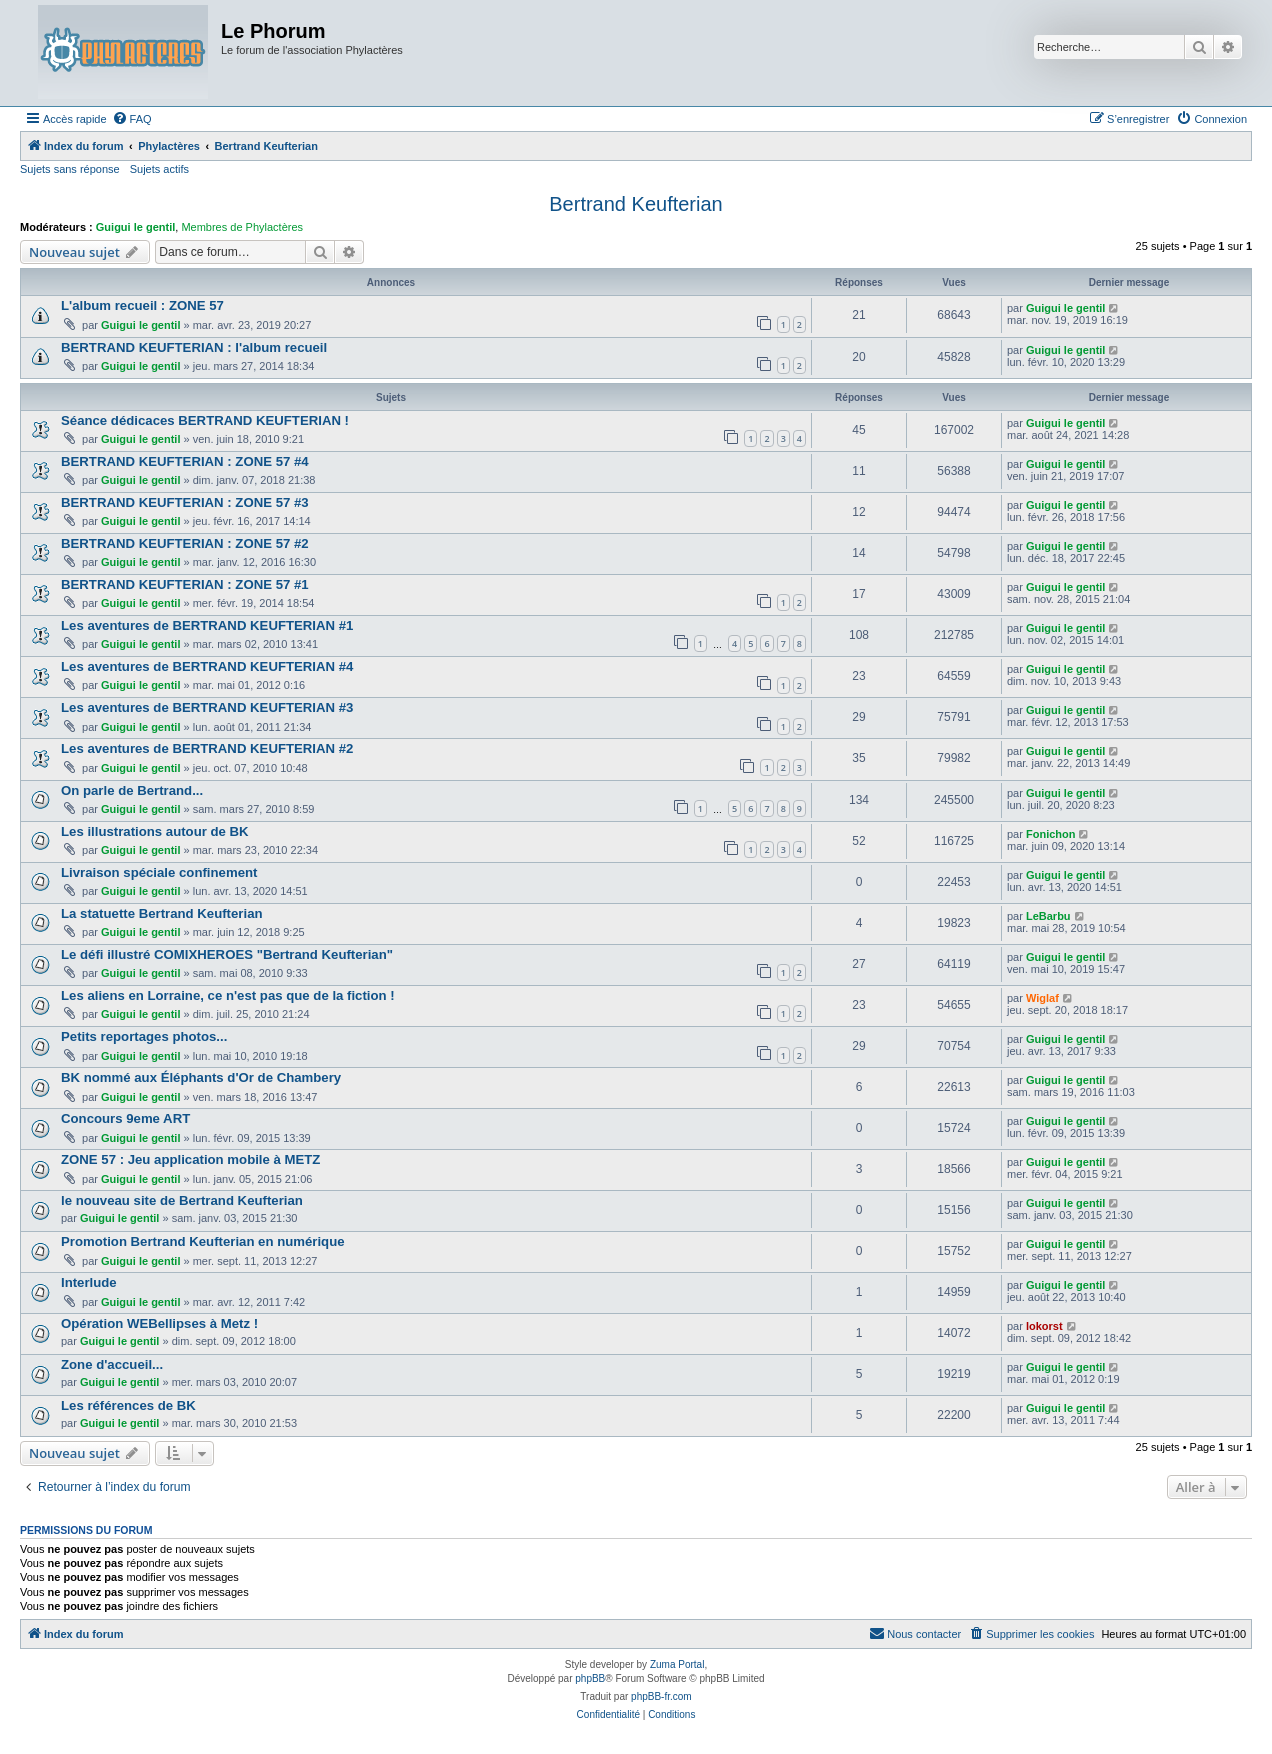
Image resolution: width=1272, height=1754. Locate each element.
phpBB (590, 1678)
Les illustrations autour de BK (155, 831)
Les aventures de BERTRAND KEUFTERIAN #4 (207, 666)
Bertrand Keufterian (635, 204)
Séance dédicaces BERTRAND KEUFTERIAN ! (205, 420)
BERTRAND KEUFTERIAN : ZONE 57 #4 (185, 461)
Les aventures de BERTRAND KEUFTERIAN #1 (207, 625)
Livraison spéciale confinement (159, 872)
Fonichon (1051, 834)
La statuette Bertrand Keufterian (162, 913)
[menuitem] (132, 119)
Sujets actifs (159, 169)
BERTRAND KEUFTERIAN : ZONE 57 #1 (185, 584)
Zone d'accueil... (112, 1364)
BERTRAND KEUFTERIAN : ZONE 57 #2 (185, 543)
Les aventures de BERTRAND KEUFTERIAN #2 (207, 748)
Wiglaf (1042, 998)
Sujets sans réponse (70, 169)
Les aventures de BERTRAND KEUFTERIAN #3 (207, 707)
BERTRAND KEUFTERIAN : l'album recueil (194, 347)
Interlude (89, 1282)
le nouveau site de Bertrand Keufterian (182, 1200)
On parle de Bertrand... (132, 790)
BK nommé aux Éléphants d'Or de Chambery (201, 1077)
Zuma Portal (677, 1664)
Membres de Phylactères (242, 227)
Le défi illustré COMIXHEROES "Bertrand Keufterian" (227, 954)
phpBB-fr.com (661, 1696)
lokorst (1044, 1326)
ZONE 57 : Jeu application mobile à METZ (190, 1159)
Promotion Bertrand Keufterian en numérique (203, 1241)
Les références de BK (128, 1405)
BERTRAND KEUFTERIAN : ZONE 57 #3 (185, 502)
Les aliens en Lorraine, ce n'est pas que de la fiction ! (228, 995)
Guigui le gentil (135, 227)
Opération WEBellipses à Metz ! (159, 1323)
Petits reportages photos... (144, 1036)
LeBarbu (1048, 916)
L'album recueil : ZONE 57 (142, 305)
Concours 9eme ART (125, 1118)
